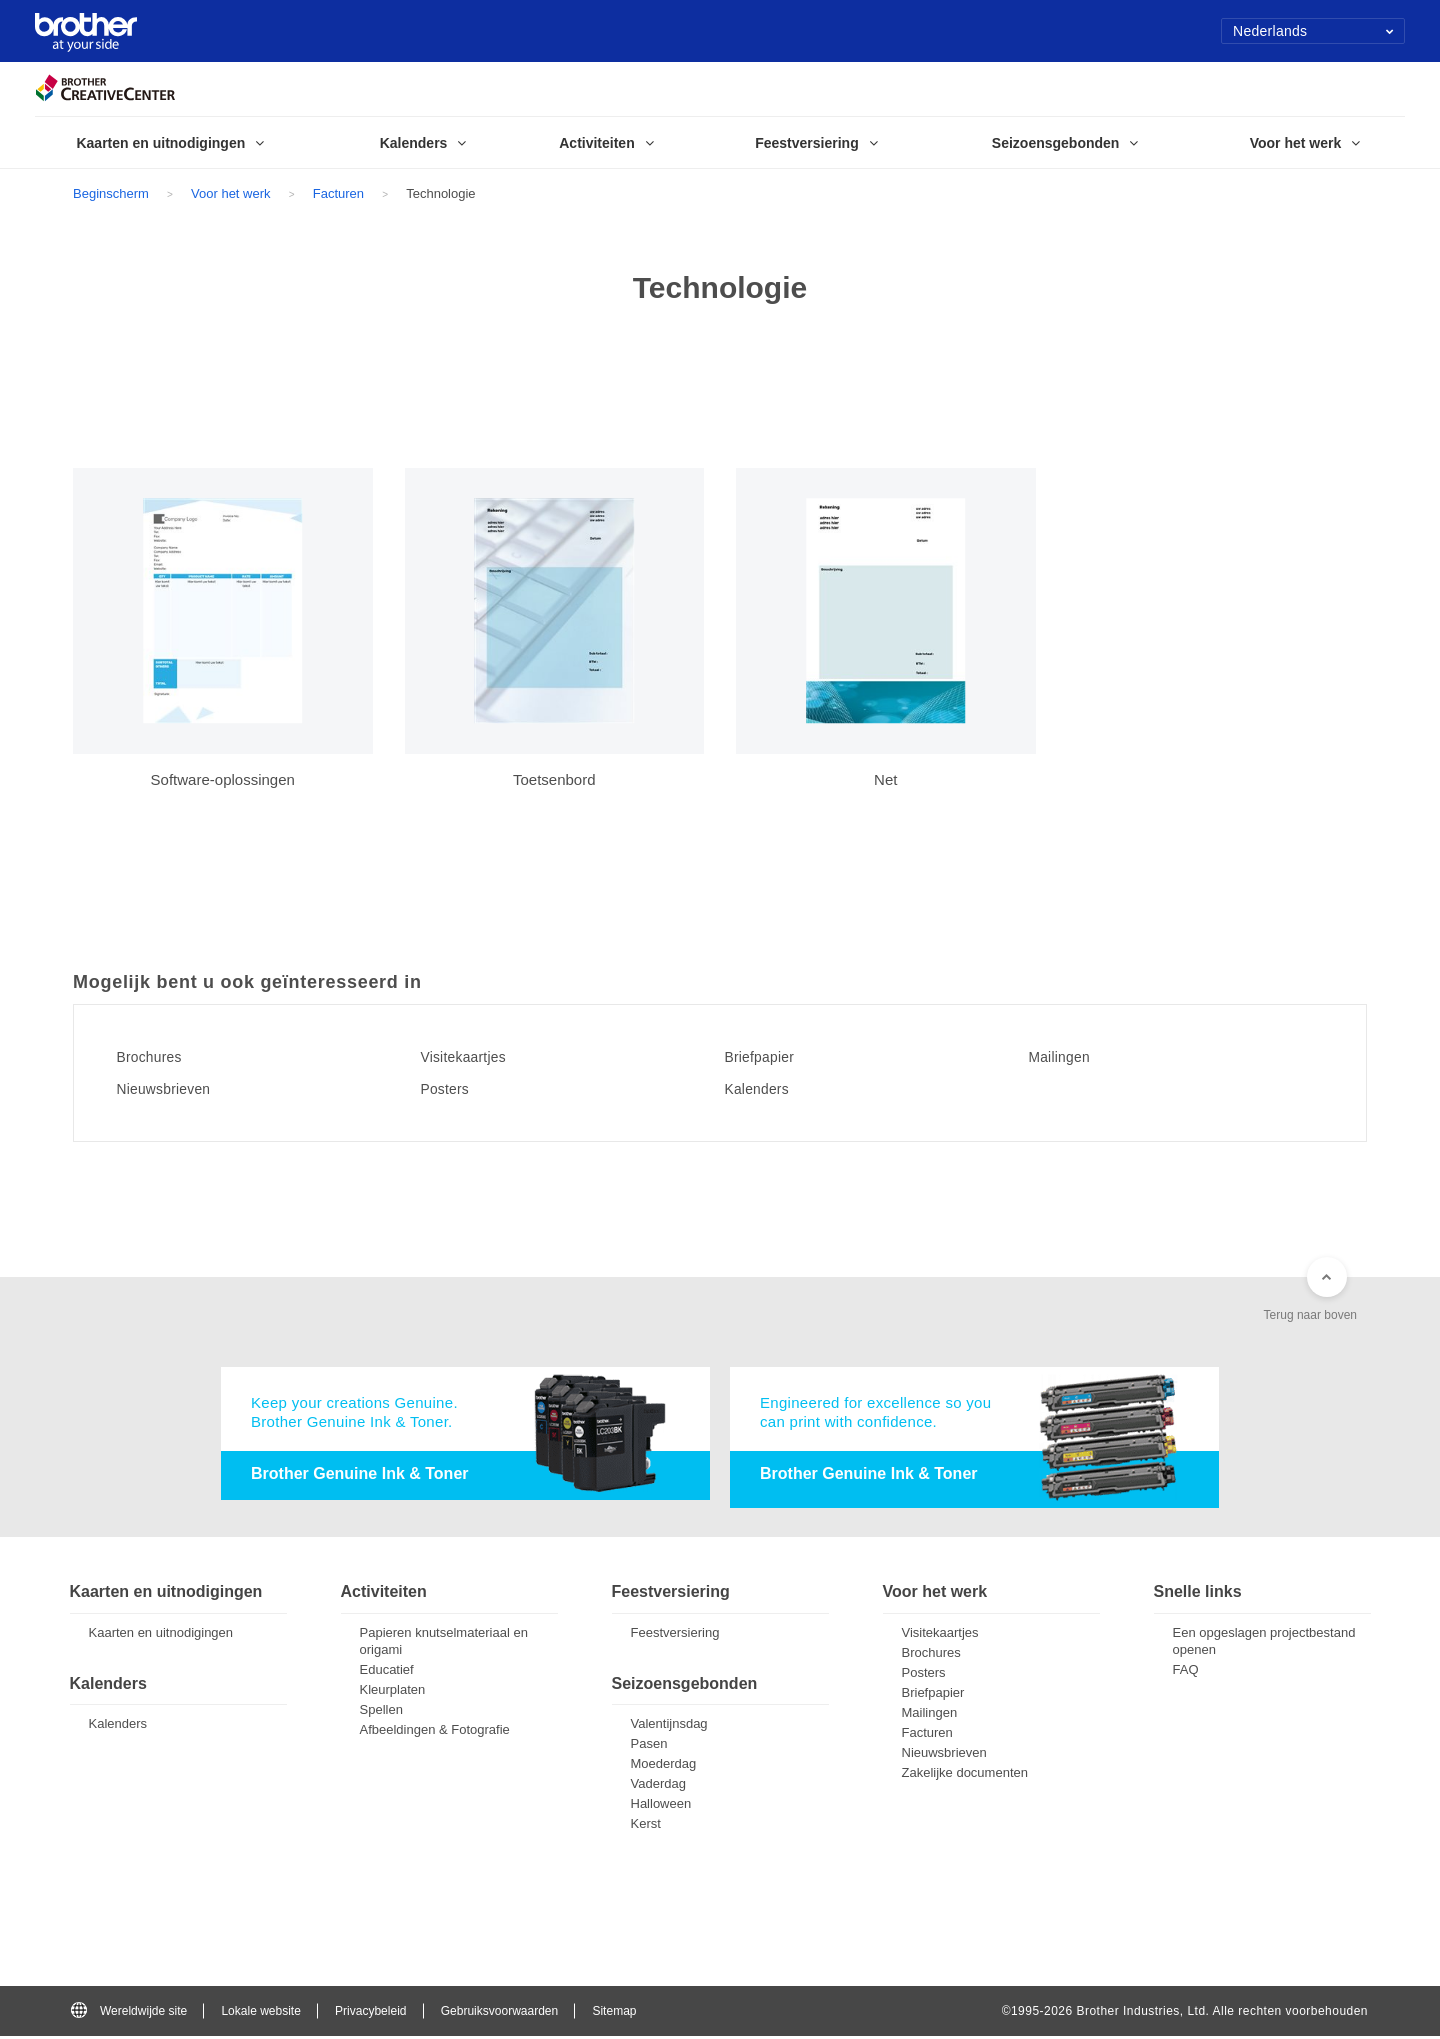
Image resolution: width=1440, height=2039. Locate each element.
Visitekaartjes (475, 1057)
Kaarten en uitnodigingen (161, 1635)
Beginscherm (111, 193)
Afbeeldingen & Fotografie (435, 1732)
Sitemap (614, 2013)
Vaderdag (658, 1786)
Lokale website (260, 2013)
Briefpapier (770, 1057)
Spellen (381, 1712)
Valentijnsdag (669, 1726)
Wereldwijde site (129, 2013)
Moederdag (664, 1766)
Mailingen (1069, 1057)
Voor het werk (231, 193)
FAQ (1186, 1672)
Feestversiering (675, 1635)
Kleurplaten (393, 1692)
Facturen (338, 193)
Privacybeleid (370, 2013)
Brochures (160, 1057)
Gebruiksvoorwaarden (499, 2013)
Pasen (649, 1746)
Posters (454, 1089)
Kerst (646, 1826)
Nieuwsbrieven (176, 1089)
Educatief (387, 1672)
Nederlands (1313, 31)
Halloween (661, 1806)
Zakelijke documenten (965, 1775)
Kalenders (767, 1089)
